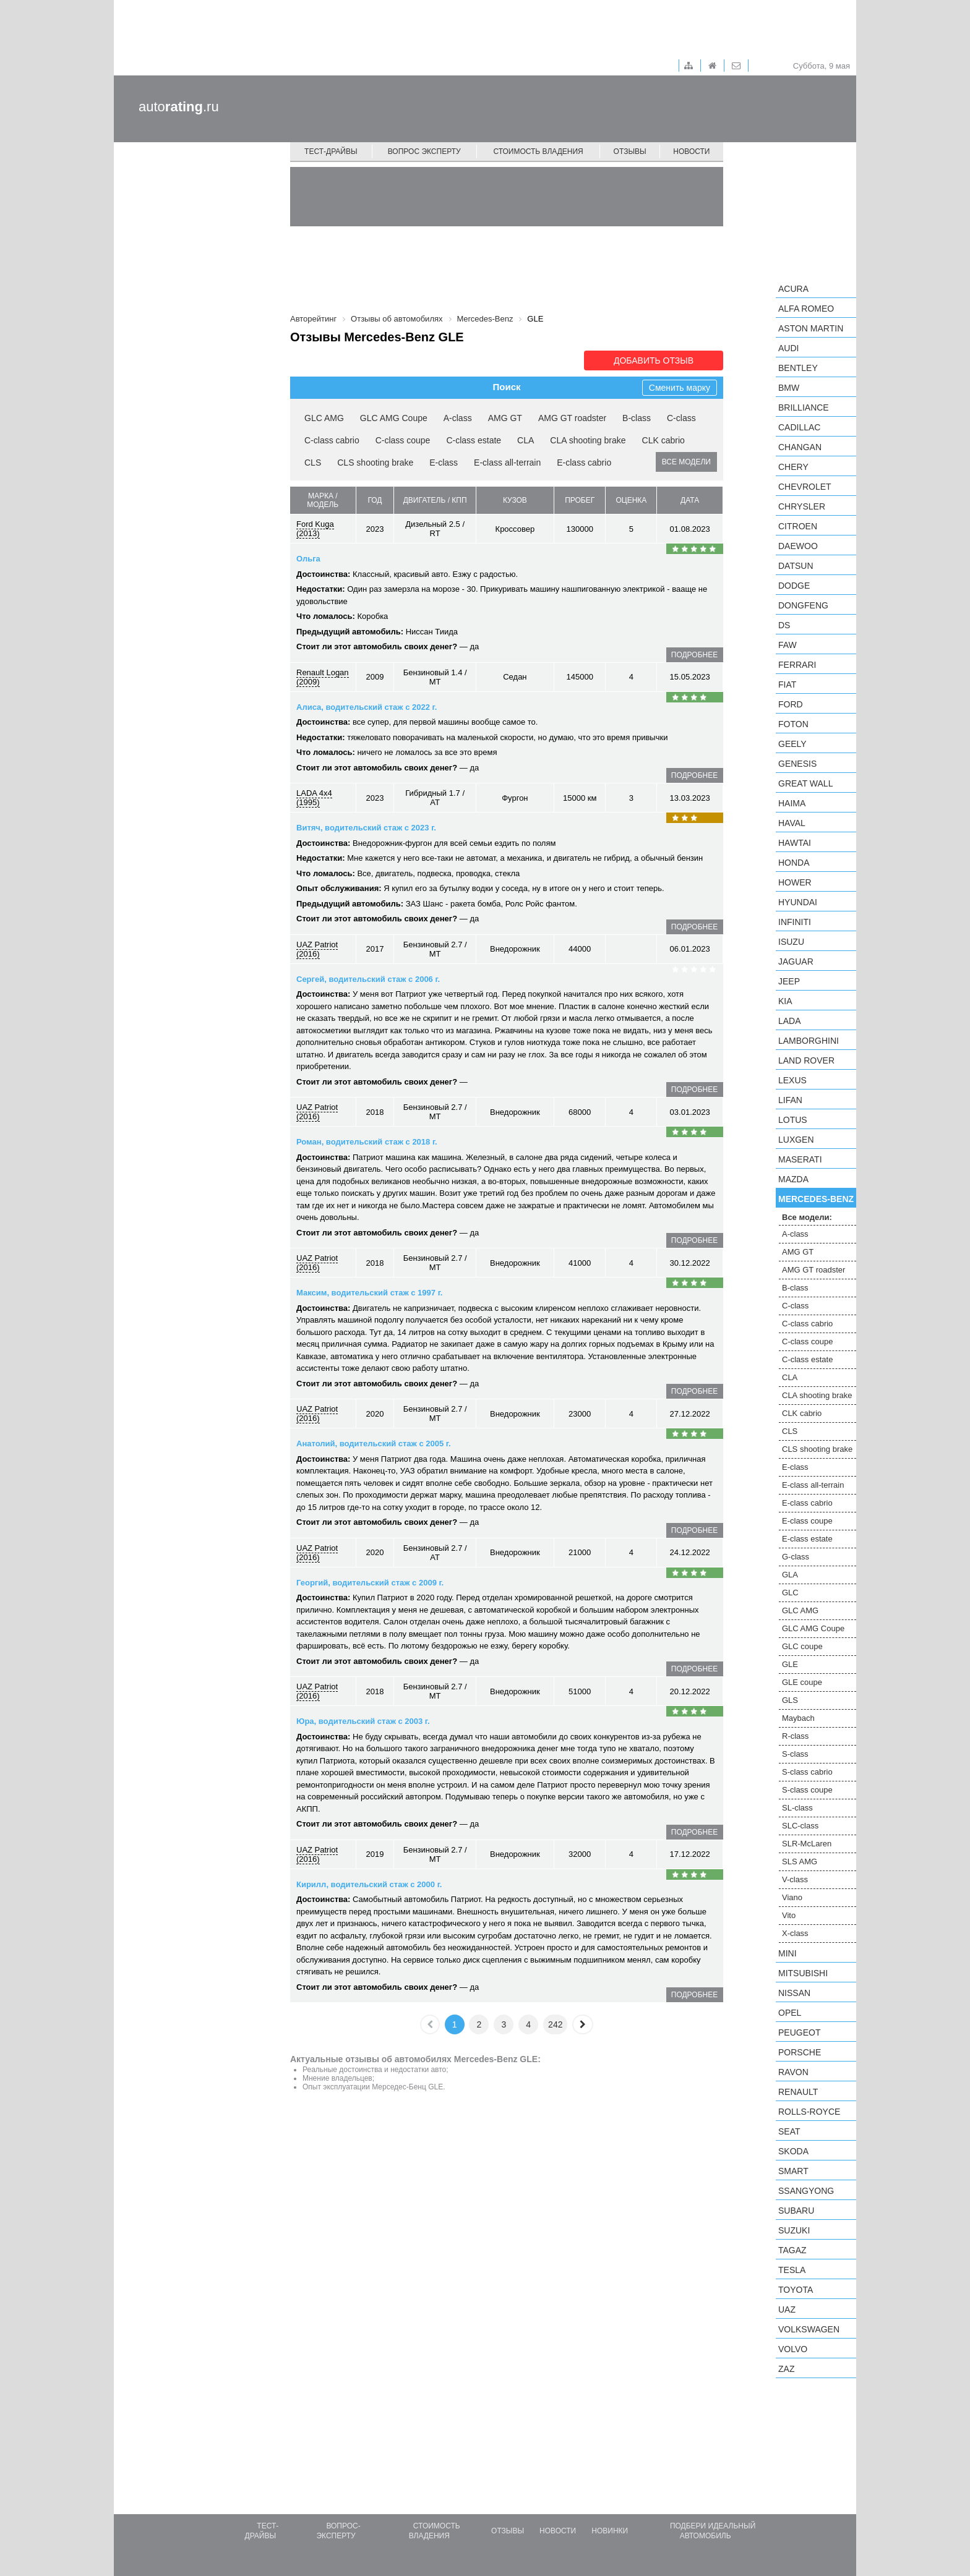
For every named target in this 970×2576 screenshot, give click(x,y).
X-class (795, 1933)
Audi (788, 348)
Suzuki (794, 2230)
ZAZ (786, 2369)
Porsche (799, 2052)
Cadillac (799, 427)
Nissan (794, 1993)
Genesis (797, 764)
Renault (798, 2092)
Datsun (795, 566)
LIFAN (790, 1100)
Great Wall (805, 783)
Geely (792, 744)
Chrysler (801, 506)
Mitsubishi (803, 1973)
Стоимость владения (538, 151)
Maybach (798, 1718)
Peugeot (799, 2032)
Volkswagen (808, 2329)
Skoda (793, 2151)
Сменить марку (679, 388)
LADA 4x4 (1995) (314, 797)
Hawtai (794, 843)
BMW (788, 388)
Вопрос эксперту (424, 151)
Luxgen (796, 1140)
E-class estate (807, 1538)
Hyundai (797, 902)
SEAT (789, 2131)
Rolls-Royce (809, 2112)
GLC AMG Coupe (393, 418)
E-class (443, 462)
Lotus (792, 1120)
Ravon (793, 2072)
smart (793, 2171)
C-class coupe (403, 440)
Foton (793, 724)
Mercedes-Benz (816, 1199)
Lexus (792, 1080)
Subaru (796, 2211)
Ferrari (797, 665)
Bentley (798, 368)
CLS (312, 462)
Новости (691, 151)
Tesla (791, 2270)
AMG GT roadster (572, 418)
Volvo (792, 2349)
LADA (789, 1021)
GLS (790, 1700)
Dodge (794, 586)
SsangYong (806, 2191)
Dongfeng (803, 605)
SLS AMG (799, 1861)
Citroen (797, 526)
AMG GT (505, 418)
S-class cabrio (807, 1771)
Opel (789, 2013)
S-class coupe (807, 1789)
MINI (787, 1953)
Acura (793, 289)
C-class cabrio (331, 440)
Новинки (609, 2531)
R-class (795, 1736)
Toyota (795, 2290)
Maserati (800, 1159)
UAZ (787, 2309)
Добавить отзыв (653, 360)
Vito (789, 1915)
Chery (793, 467)
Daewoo (798, 546)
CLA (525, 440)
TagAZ (792, 2250)
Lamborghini (808, 1041)
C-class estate (473, 440)
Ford (790, 704)
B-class (636, 418)
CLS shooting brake (375, 462)
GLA (790, 1574)
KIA (785, 1001)
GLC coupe (802, 1646)
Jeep (789, 981)
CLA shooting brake (587, 440)
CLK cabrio (663, 440)
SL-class (797, 1807)
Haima (791, 803)
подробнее (694, 654)
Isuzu (791, 942)
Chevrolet (804, 487)
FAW (787, 645)
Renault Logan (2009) (322, 677)
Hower (795, 882)
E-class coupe (807, 1520)
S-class (795, 1754)
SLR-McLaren (806, 1843)
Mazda (793, 1179)
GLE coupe (802, 1682)
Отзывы (630, 151)
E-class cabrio (584, 462)
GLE (790, 1664)
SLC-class (800, 1825)
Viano (792, 1897)
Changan (800, 447)
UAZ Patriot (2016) (317, 949)
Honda (794, 863)
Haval (791, 823)
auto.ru (179, 106)
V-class (795, 1879)
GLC (790, 1592)
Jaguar (795, 961)
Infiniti (794, 922)
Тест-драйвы (331, 151)
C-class (681, 418)
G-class (795, 1556)
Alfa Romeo (806, 308)
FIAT (787, 684)
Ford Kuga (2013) (315, 528)
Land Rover (806, 1060)
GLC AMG (324, 418)
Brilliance (803, 407)
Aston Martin (810, 328)
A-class (458, 418)
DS (784, 625)
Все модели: (807, 1217)
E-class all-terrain (507, 462)
